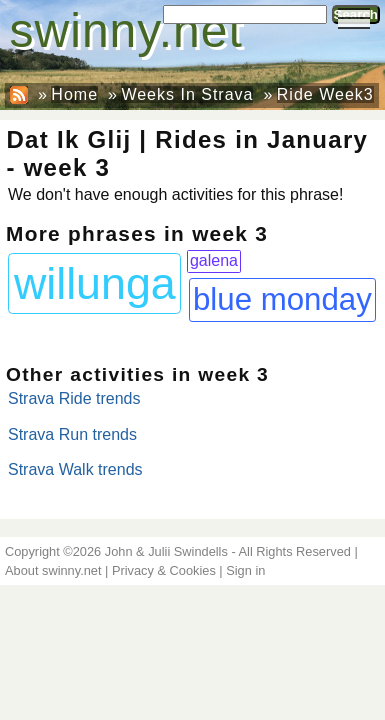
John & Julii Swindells (166, 551)
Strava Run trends (72, 434)
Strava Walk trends (75, 469)
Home (74, 94)
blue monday (282, 299)
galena (214, 260)
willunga (95, 283)
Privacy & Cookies (164, 570)
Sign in (245, 570)
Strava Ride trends (74, 398)
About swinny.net (53, 570)
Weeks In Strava (187, 94)
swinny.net (126, 30)
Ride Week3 (325, 94)
